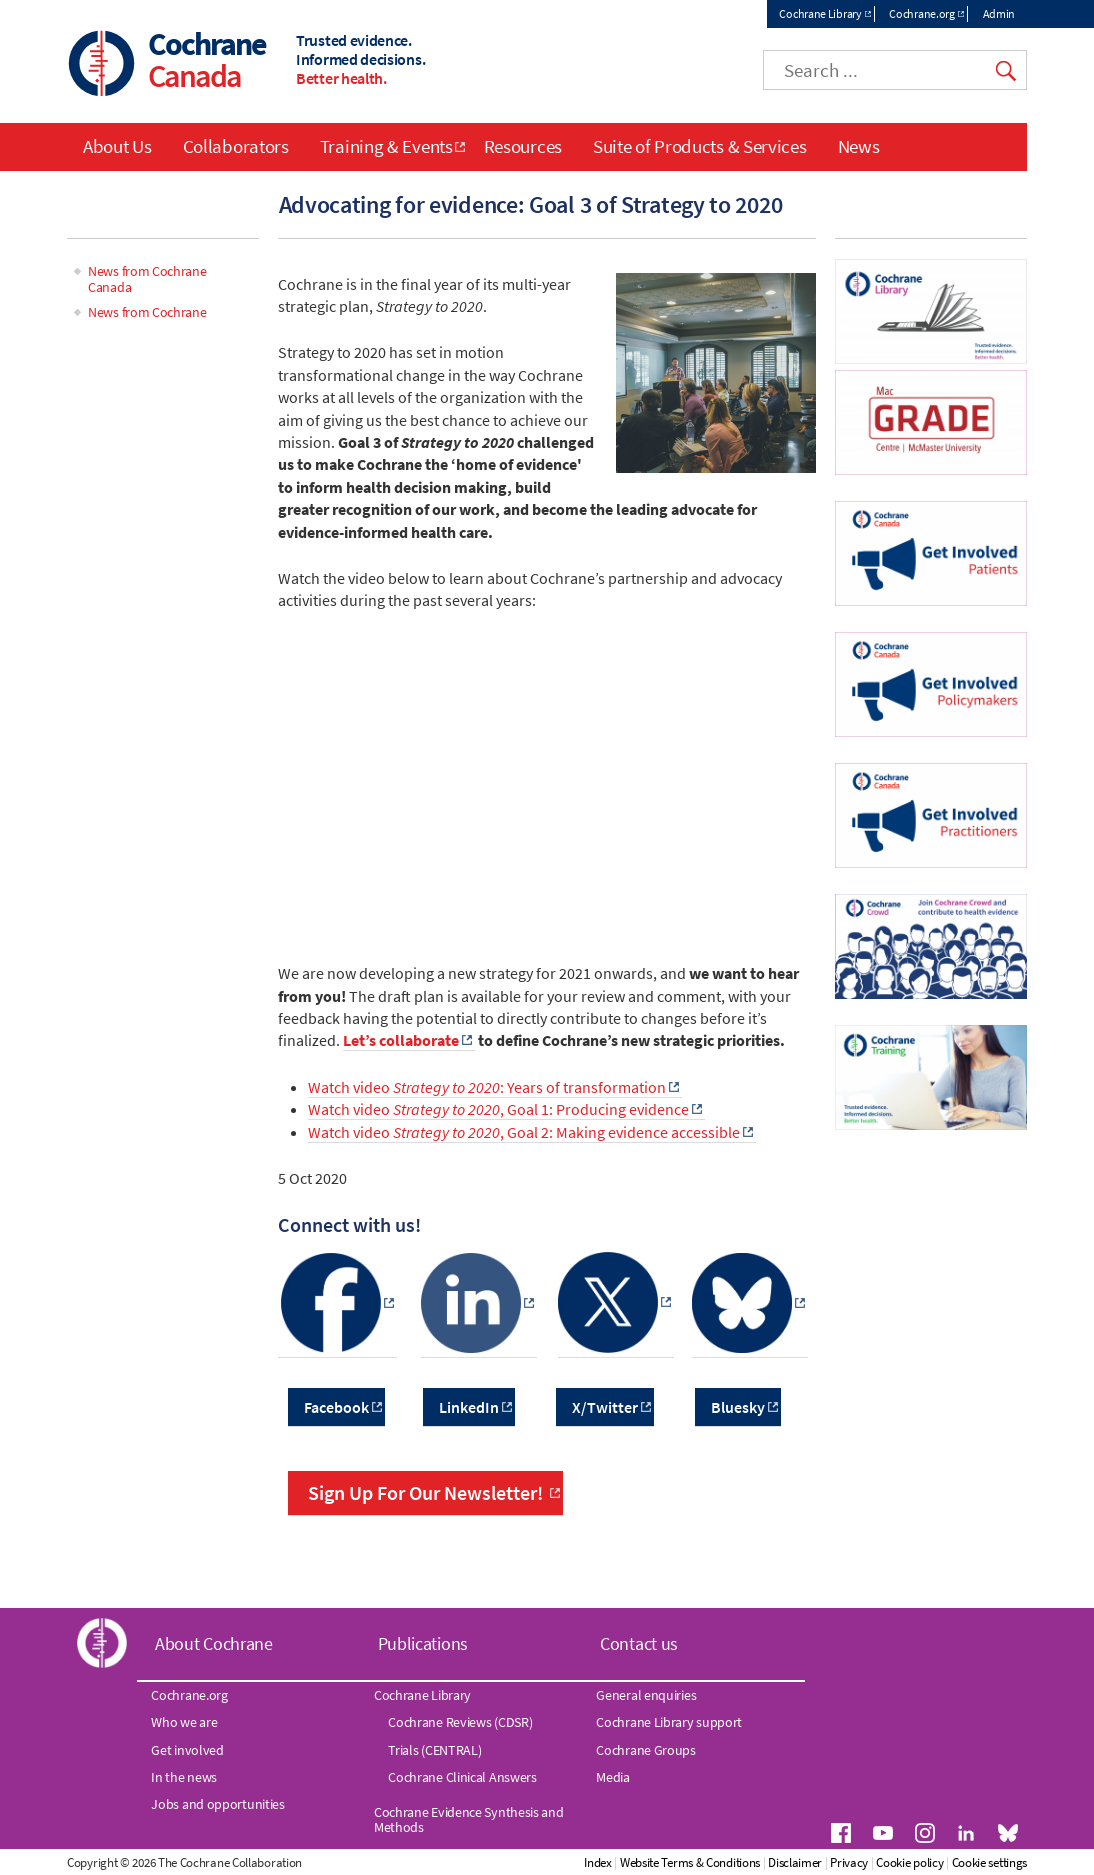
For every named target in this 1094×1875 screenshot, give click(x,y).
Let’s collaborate (401, 1041)
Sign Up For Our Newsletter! (425, 1493)
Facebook (336, 1407)
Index (682, 1863)
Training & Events (386, 146)
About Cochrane (214, 1643)
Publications (423, 1643)
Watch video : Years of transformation (487, 1087)
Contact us (639, 1643)
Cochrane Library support (669, 1723)
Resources (523, 146)
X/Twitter (605, 1407)
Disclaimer (879, 1863)
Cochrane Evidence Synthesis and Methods (469, 1820)
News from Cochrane (147, 313)
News (859, 146)
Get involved (187, 1750)
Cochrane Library (820, 13)
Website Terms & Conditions (773, 1863)
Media (613, 1778)
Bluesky (738, 1407)
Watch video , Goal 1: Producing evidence (498, 1110)
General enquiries (646, 1696)
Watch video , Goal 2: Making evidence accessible (524, 1132)
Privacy (933, 1863)
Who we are (184, 1723)
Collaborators (236, 146)
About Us (117, 146)
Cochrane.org (921, 13)
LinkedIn (469, 1407)
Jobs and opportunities (217, 1805)
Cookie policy (993, 1863)
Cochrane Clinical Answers (462, 1778)
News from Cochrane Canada (147, 279)
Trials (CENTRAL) (434, 1750)
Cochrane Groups (646, 1750)
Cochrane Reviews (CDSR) (460, 1723)
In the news (184, 1778)
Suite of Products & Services (700, 146)
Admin (999, 13)
